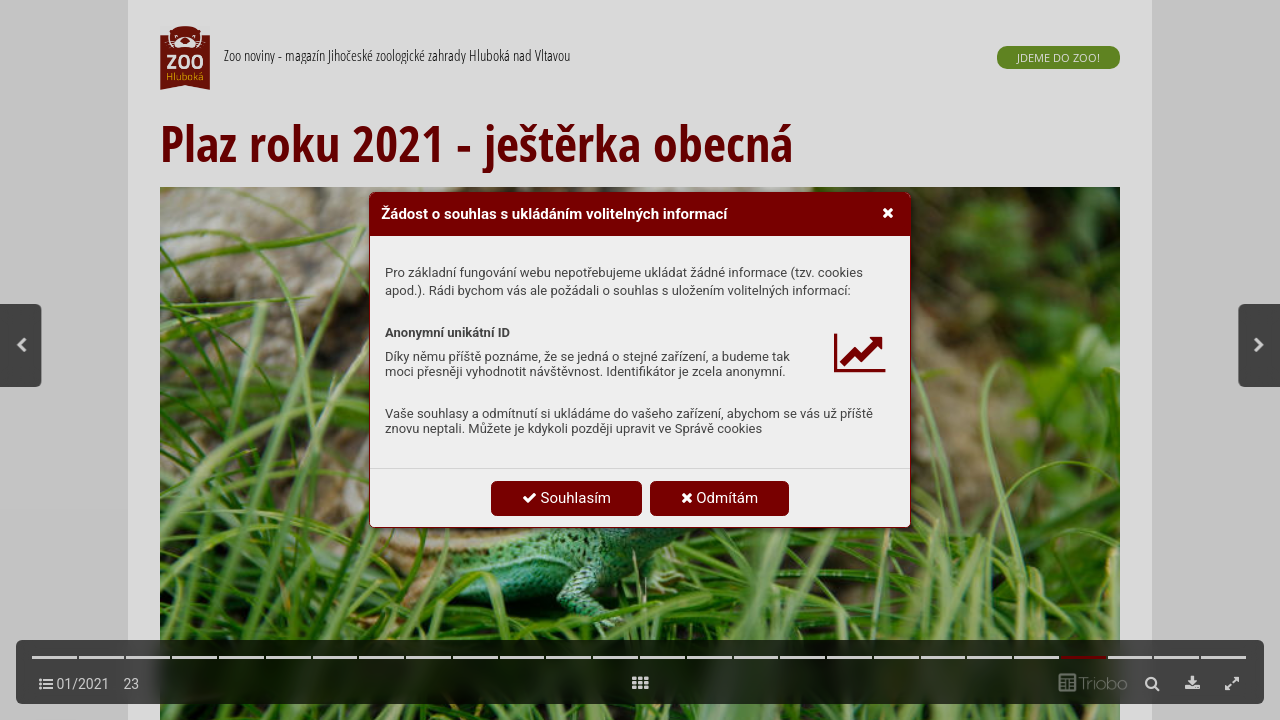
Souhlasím (566, 498)
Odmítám (720, 498)
